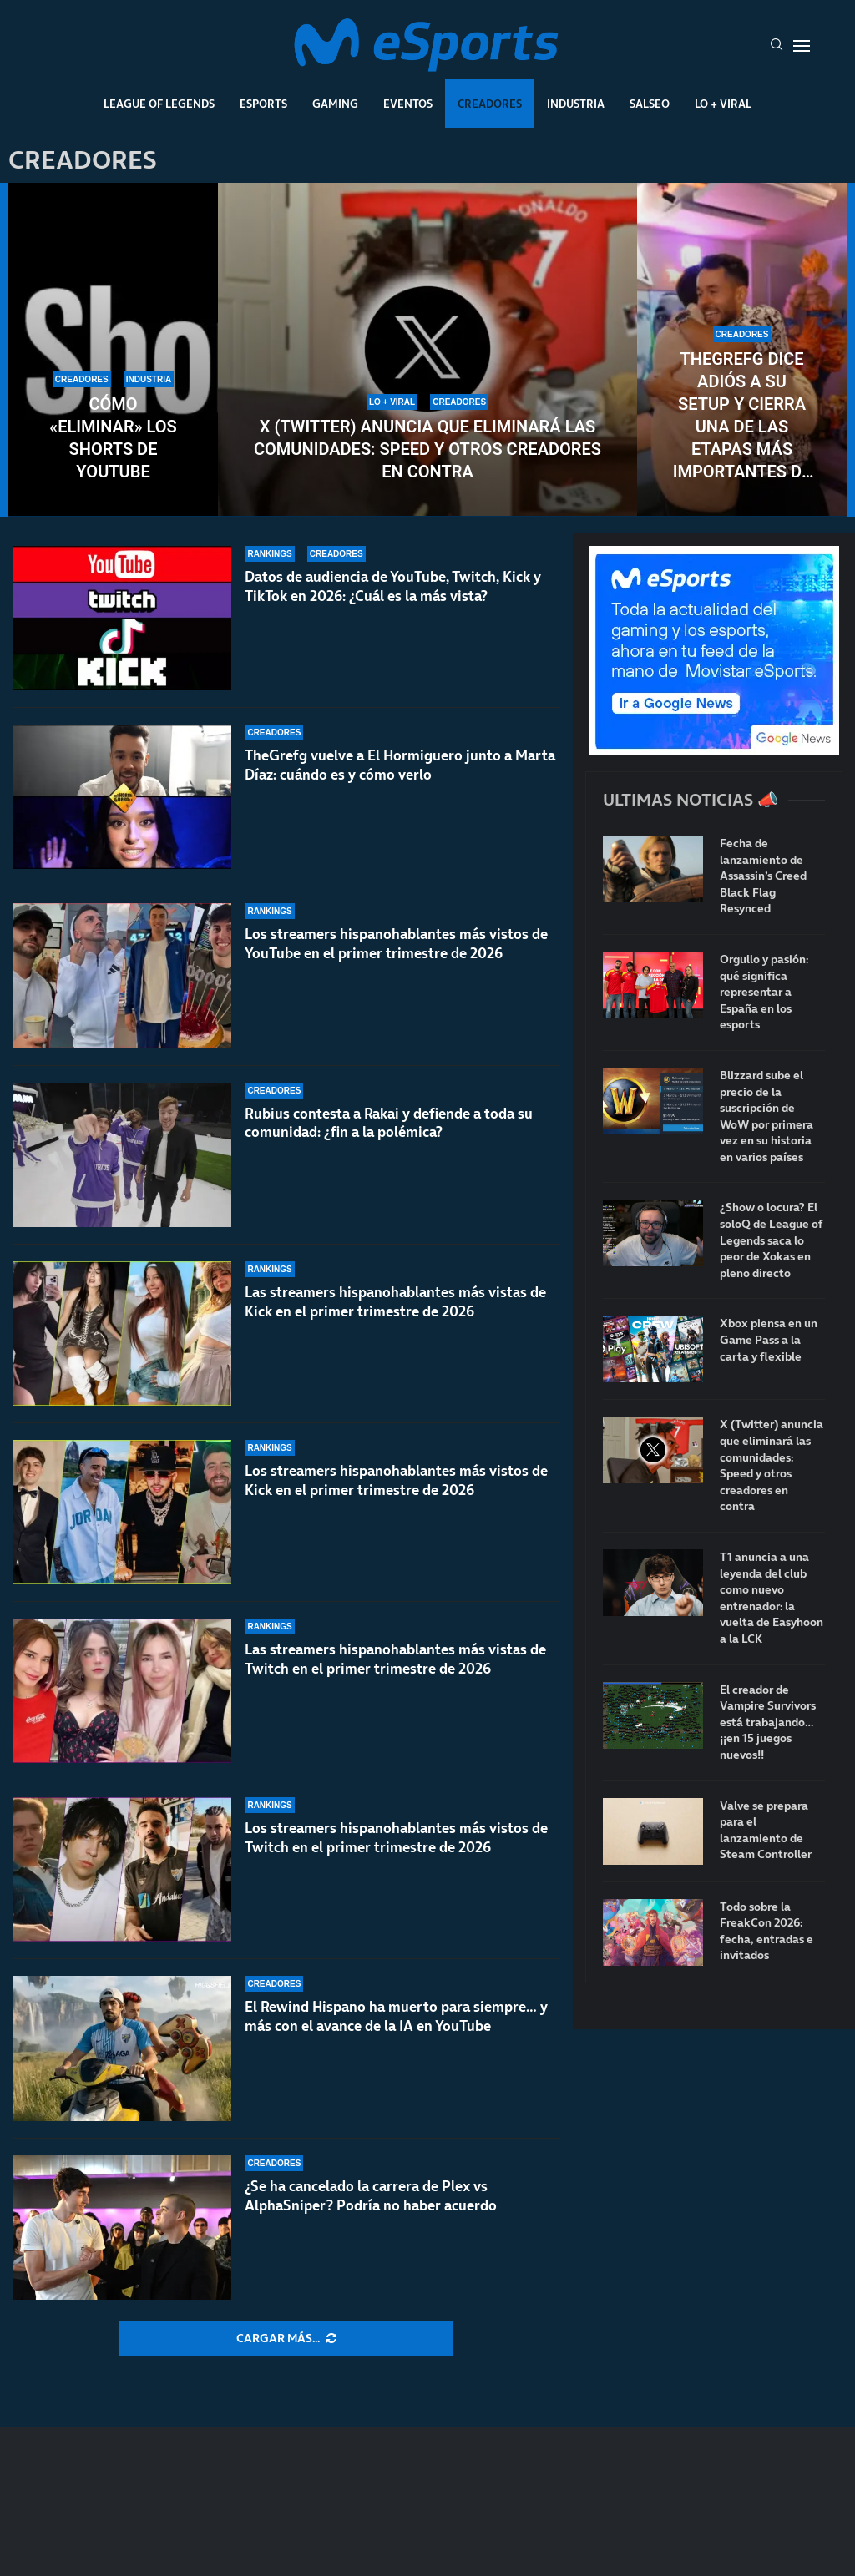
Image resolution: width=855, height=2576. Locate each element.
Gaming (335, 103)
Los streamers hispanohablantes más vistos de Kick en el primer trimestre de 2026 (396, 1480)
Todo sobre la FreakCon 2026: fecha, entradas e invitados (766, 1931)
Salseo (650, 103)
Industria (576, 103)
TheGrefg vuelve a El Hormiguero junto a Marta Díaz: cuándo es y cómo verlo (400, 765)
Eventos (408, 103)
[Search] (776, 45)
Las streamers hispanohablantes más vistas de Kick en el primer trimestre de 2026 (395, 1301)
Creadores (490, 103)
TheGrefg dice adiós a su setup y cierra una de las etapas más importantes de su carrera (742, 416)
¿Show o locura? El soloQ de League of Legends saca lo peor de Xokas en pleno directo (771, 1240)
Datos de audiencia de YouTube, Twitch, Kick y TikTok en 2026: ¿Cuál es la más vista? (393, 586)
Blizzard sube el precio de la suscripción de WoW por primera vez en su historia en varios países (766, 1116)
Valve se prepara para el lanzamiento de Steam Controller (766, 1830)
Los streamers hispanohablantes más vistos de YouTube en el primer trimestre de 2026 (396, 943)
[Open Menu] (801, 46)
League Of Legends (159, 103)
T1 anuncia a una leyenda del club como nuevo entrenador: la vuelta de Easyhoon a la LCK (771, 1598)
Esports (263, 103)
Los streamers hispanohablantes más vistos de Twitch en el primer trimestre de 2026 (396, 1837)
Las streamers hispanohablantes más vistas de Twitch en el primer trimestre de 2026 (395, 1659)
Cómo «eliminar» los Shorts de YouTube (112, 438)
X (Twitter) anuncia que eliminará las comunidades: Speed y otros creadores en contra (427, 449)
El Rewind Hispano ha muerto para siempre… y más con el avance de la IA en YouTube (396, 2016)
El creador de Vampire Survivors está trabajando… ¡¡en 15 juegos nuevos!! (768, 1722)
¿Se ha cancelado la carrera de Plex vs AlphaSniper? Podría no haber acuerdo (371, 2195)
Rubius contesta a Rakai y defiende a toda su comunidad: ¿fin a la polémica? (389, 1123)
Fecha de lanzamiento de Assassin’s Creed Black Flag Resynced (763, 876)
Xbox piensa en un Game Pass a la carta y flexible (768, 1340)
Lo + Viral (723, 103)
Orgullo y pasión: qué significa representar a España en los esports (764, 992)
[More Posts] (286, 2339)
